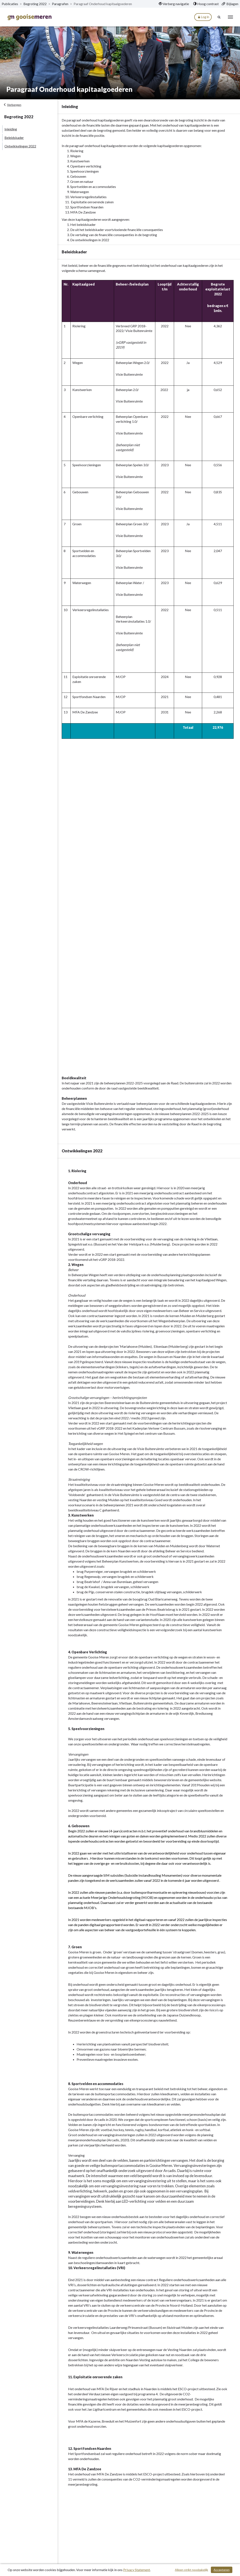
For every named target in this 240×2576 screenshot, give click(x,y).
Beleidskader (14, 138)
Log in (203, 17)
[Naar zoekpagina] (219, 17)
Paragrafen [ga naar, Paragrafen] (60, 4)
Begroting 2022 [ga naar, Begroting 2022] (35, 4)
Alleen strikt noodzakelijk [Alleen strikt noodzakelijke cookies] (191, 2570)
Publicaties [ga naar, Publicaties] (10, 4)
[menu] (230, 17)
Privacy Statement (136, 2570)
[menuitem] (173, 4)
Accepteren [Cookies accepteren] (222, 2570)
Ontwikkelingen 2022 (20, 146)
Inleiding (10, 129)
